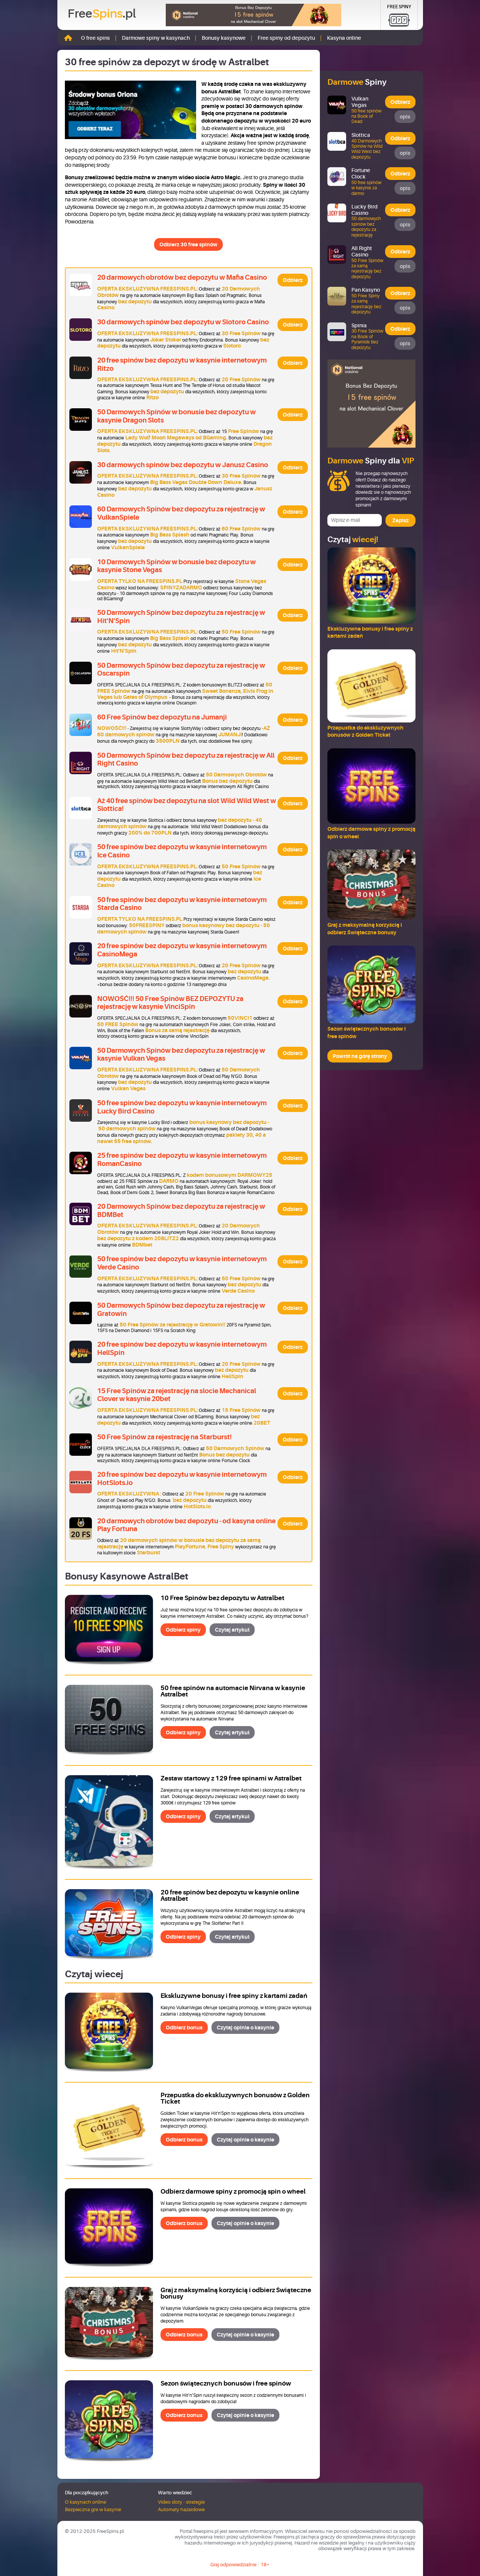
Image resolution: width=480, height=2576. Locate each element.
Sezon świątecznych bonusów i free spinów (225, 2383)
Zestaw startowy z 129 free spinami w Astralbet (231, 1778)
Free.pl (102, 14)
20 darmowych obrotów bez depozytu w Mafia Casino (182, 277)
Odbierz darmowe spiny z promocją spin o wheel (233, 2191)
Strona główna (68, 37)
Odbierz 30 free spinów (188, 244)
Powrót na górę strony (360, 1056)
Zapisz (400, 520)
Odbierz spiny (183, 1630)
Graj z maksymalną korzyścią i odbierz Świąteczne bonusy (235, 2293)
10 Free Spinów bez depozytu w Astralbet (222, 1598)
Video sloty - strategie (181, 2502)
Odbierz (293, 280)
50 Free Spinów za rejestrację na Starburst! (164, 1437)
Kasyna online (344, 38)
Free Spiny (399, 6)
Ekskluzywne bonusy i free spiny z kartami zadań (234, 1995)
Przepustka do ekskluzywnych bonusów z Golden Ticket (235, 2098)
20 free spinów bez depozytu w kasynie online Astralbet (229, 1895)
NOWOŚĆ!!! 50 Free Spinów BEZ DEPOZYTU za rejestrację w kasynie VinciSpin (170, 1003)
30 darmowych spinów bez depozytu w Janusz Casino (182, 465)
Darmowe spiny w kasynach (156, 38)
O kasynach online (85, 2502)
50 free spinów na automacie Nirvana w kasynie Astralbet (232, 1691)
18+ (265, 2564)
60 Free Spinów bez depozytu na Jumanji (162, 717)
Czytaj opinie (245, 2028)
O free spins (95, 38)
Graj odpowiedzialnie (233, 2564)
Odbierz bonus (184, 2028)
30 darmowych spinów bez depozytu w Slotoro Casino (183, 322)
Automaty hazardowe (181, 2509)
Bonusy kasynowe (224, 38)
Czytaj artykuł (232, 1630)
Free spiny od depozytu (286, 38)
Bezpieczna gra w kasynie (93, 2509)
